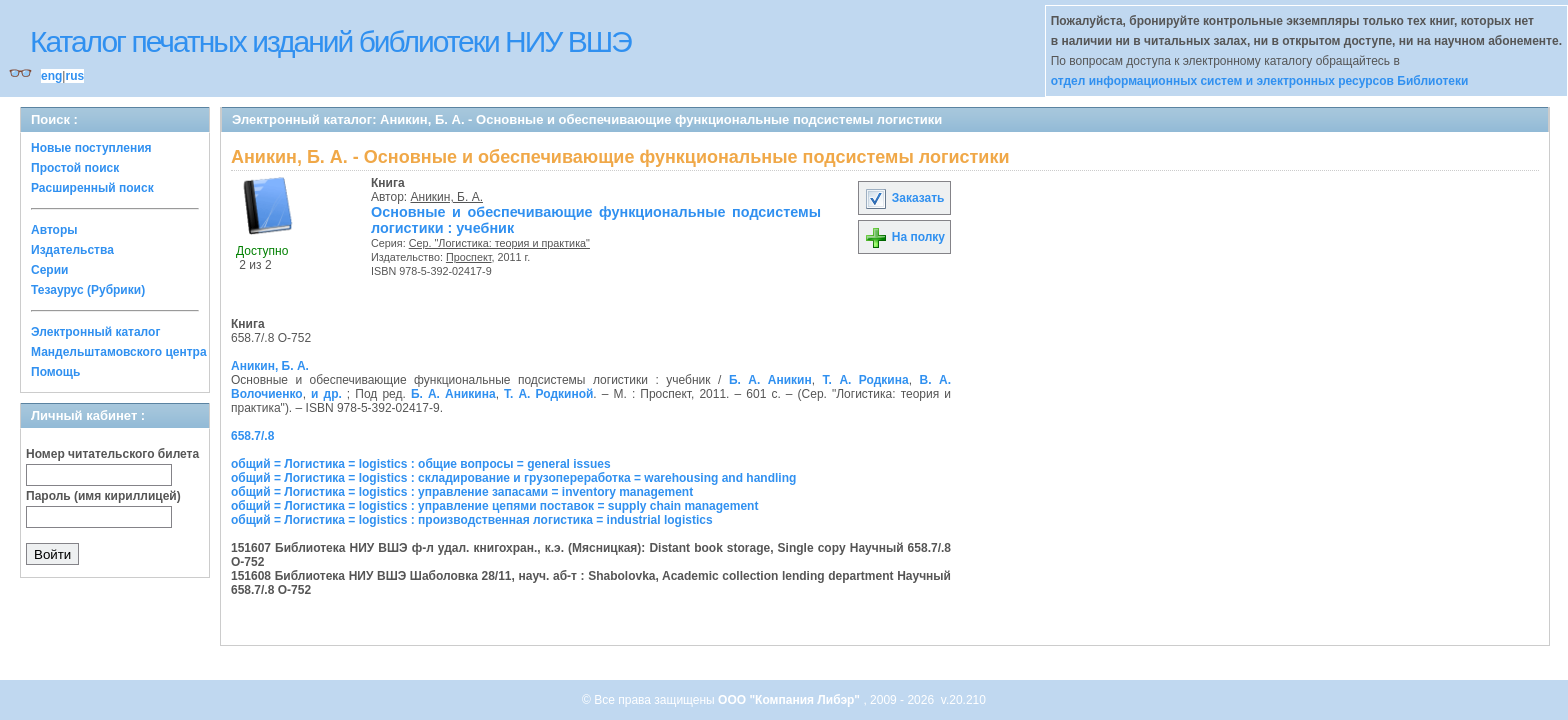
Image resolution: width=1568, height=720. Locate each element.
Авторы (54, 230)
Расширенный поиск (92, 188)
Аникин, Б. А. (447, 197)
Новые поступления (91, 148)
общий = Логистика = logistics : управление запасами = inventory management (462, 492)
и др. (326, 394)
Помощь (55, 372)
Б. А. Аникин (770, 380)
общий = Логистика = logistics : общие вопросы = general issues (421, 464)
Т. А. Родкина (866, 380)
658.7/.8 (252, 436)
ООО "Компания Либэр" (790, 700)
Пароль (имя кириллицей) (103, 496)
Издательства (72, 250)
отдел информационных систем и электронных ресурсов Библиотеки (1260, 81)
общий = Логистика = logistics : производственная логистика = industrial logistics (472, 520)
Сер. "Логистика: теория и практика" (499, 243)
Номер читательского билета (112, 454)
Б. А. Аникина (453, 394)
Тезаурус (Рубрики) (88, 290)
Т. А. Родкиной (548, 394)
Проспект (469, 257)
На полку (904, 237)
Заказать (904, 198)
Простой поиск (75, 168)
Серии (49, 270)
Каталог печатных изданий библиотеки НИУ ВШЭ (330, 41)
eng (51, 76)
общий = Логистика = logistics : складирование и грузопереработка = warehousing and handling (513, 478)
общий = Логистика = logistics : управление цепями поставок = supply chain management (494, 506)
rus (74, 76)
